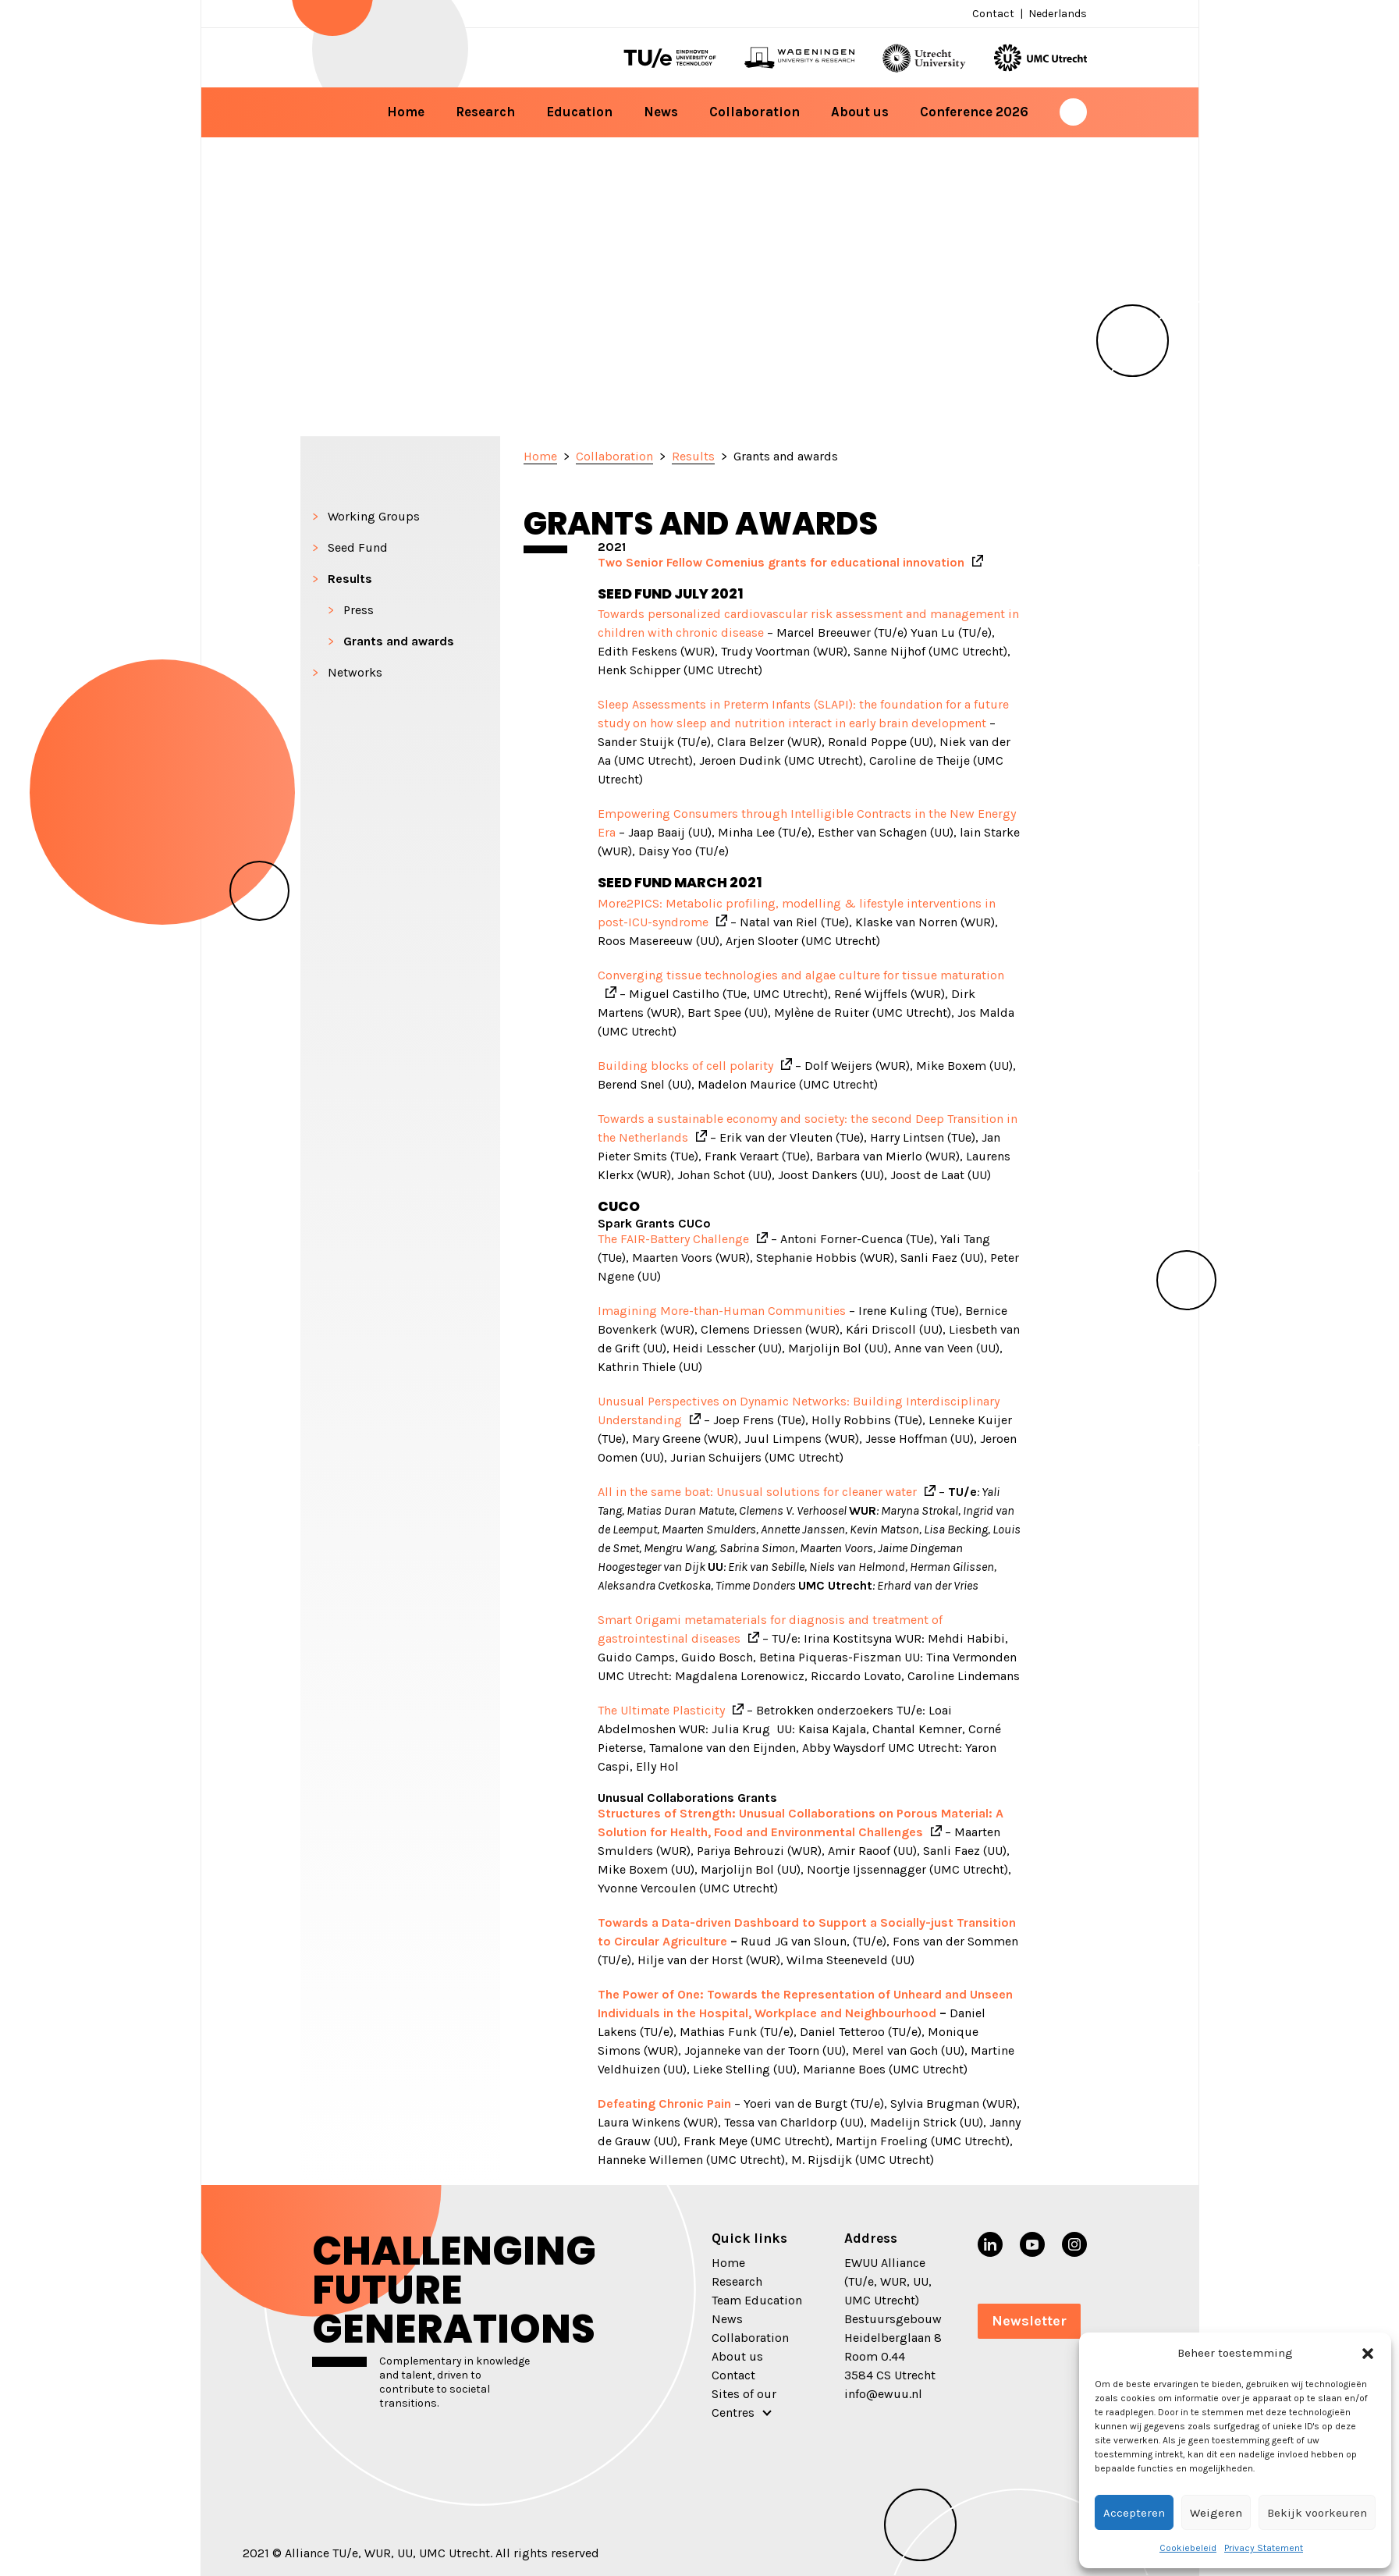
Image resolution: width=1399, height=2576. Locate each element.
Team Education (757, 2300)
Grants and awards (398, 641)
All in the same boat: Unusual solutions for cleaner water (757, 1491)
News (661, 111)
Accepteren (1134, 2513)
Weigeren (1216, 2513)
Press (358, 609)
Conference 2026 (974, 111)
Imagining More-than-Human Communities (722, 1310)
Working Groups (374, 516)
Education (579, 111)
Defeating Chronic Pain (664, 2103)
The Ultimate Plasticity (661, 1710)
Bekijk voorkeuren (1317, 2513)
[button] (1368, 2353)
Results (350, 578)
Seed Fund (358, 547)
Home (405, 111)
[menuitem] (1056, 13)
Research (485, 111)
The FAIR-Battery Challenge (673, 1238)
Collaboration (754, 111)
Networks (355, 672)
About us (860, 111)
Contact (993, 13)
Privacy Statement (1263, 2547)
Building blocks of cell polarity (685, 1065)
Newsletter (1029, 2320)
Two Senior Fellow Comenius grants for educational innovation (781, 562)
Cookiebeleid (1187, 2547)
